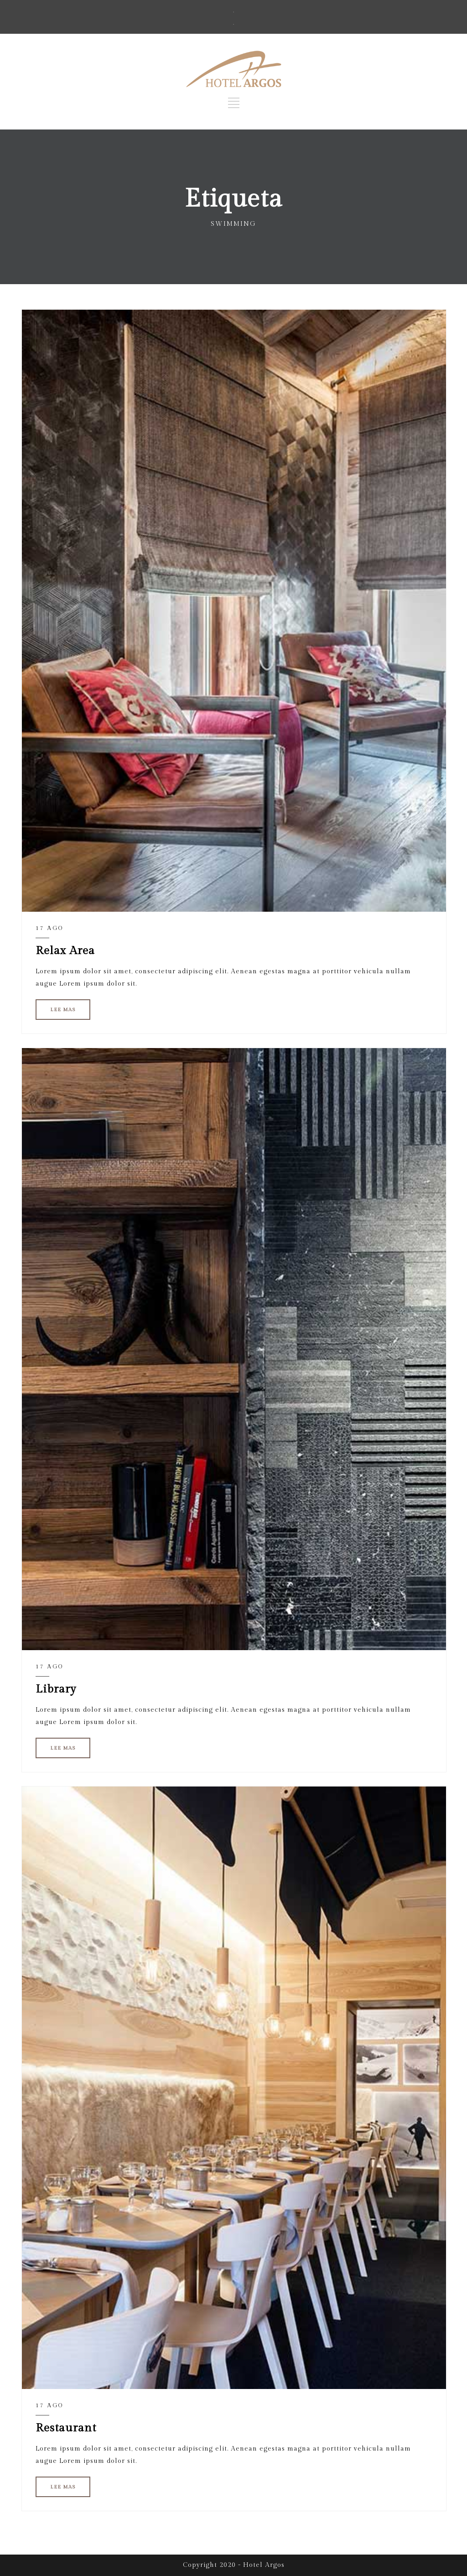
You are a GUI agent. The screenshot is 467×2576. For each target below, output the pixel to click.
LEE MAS (63, 1010)
